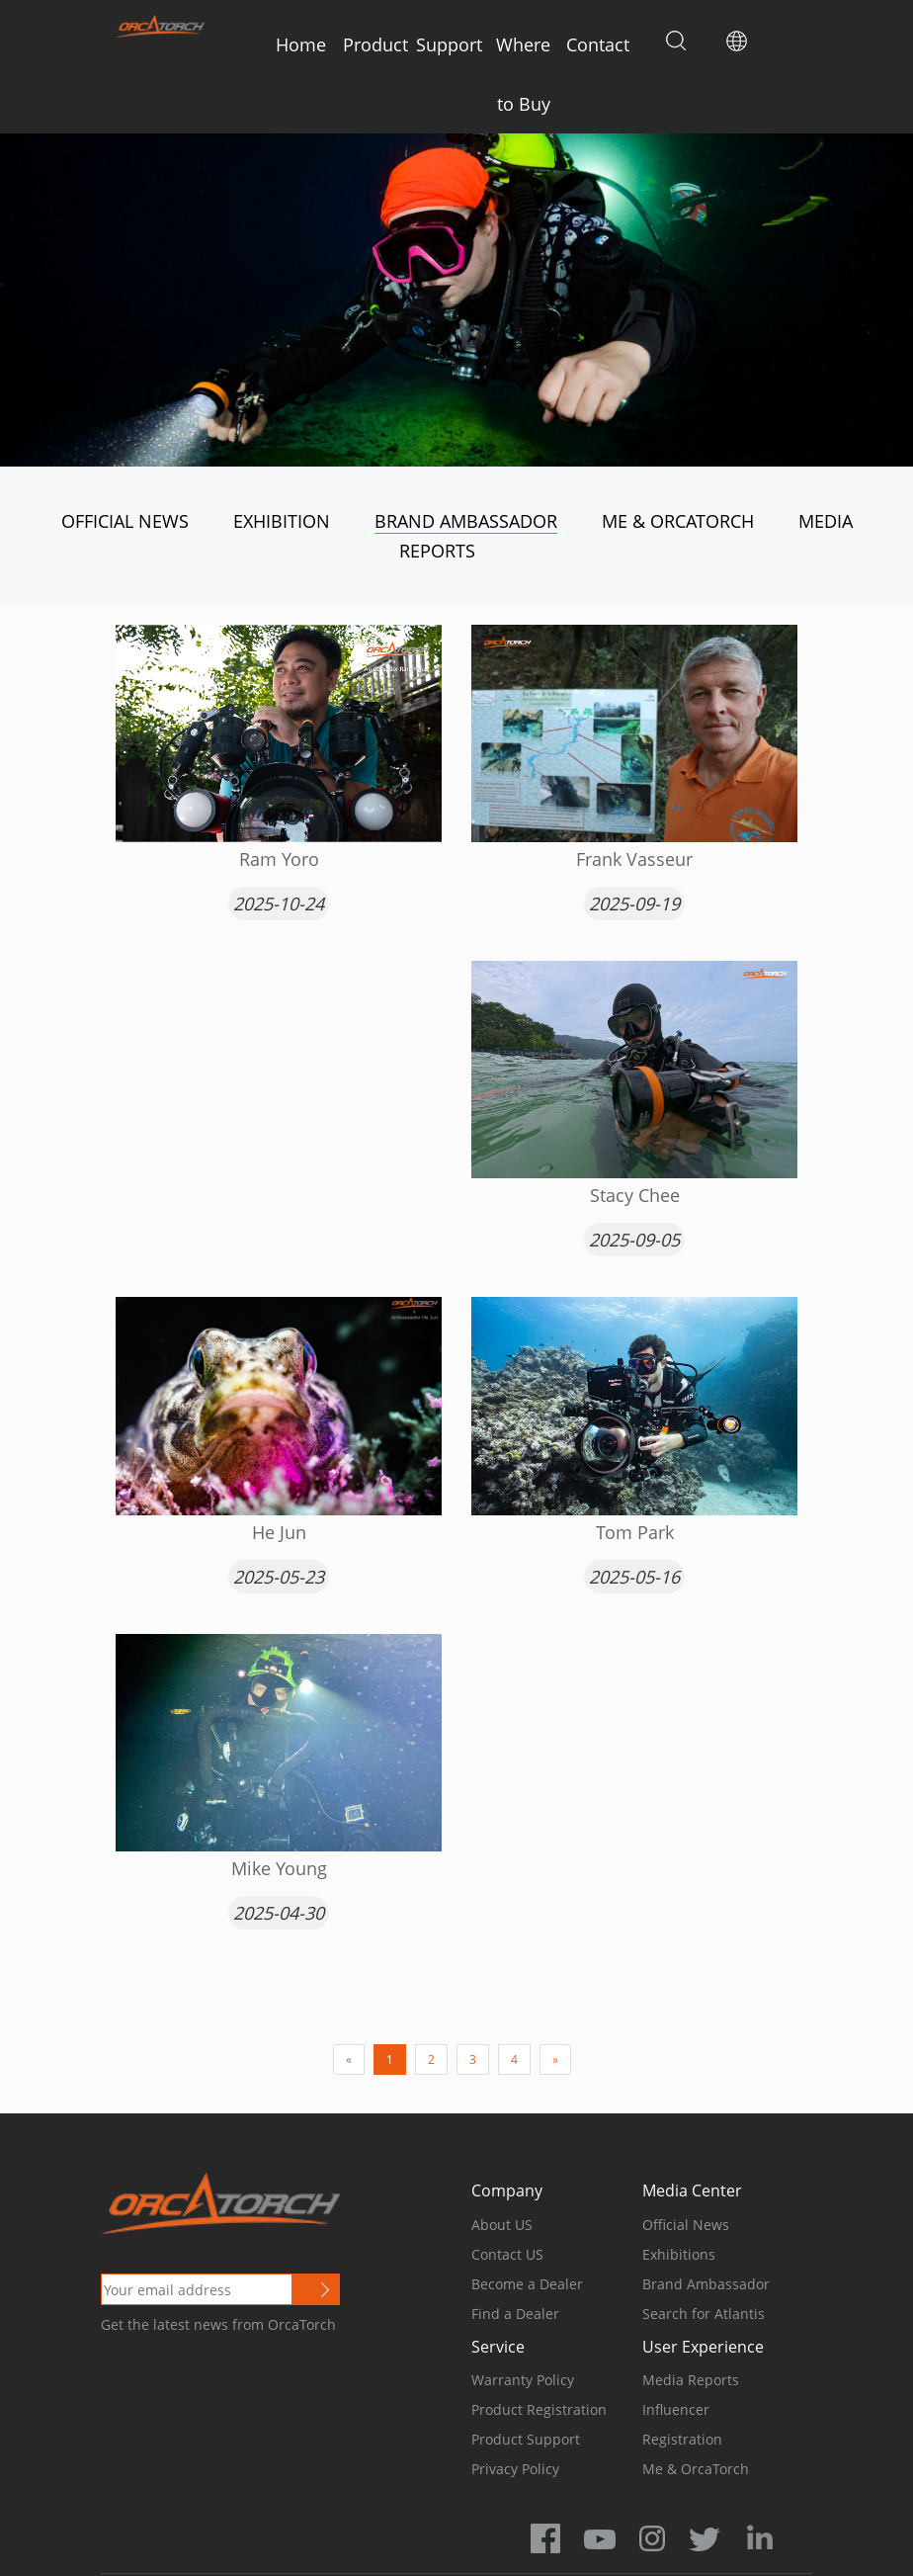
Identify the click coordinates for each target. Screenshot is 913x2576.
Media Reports (690, 2379)
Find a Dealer (515, 2313)
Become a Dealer (527, 2284)
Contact (597, 44)
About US (502, 2224)
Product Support (525, 2439)
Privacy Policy (515, 2468)
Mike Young (279, 1868)
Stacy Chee (635, 1195)
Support (449, 44)
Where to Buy (523, 74)
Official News (125, 521)
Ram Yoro (279, 859)
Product (375, 44)
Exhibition (281, 521)
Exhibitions (678, 2254)
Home (301, 44)
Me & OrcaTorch (678, 521)
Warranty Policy (522, 2379)
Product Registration (539, 2409)
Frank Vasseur (634, 859)
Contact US (507, 2254)
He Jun (279, 1532)
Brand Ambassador (465, 521)
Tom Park (635, 1532)
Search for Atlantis (703, 2313)
